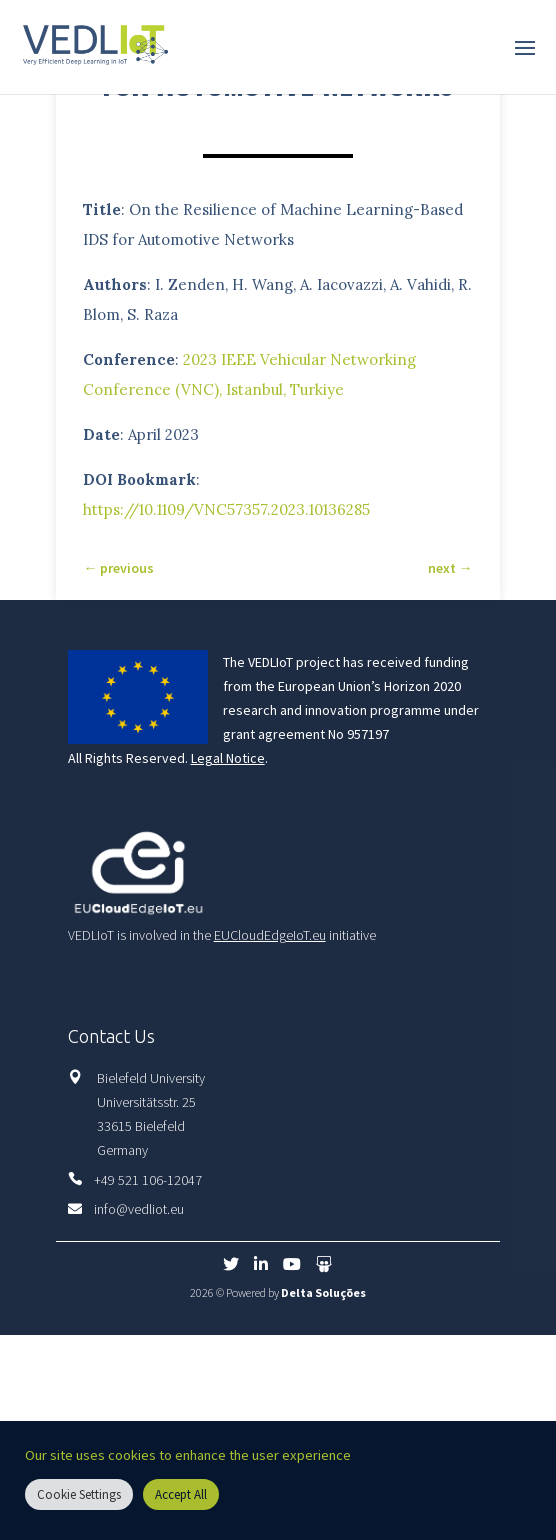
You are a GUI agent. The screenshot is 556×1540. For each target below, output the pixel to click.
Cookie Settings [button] (79, 1494)
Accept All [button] (181, 1494)
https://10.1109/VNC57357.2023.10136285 (226, 509)
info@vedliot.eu (139, 1209)
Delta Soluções (323, 1292)
